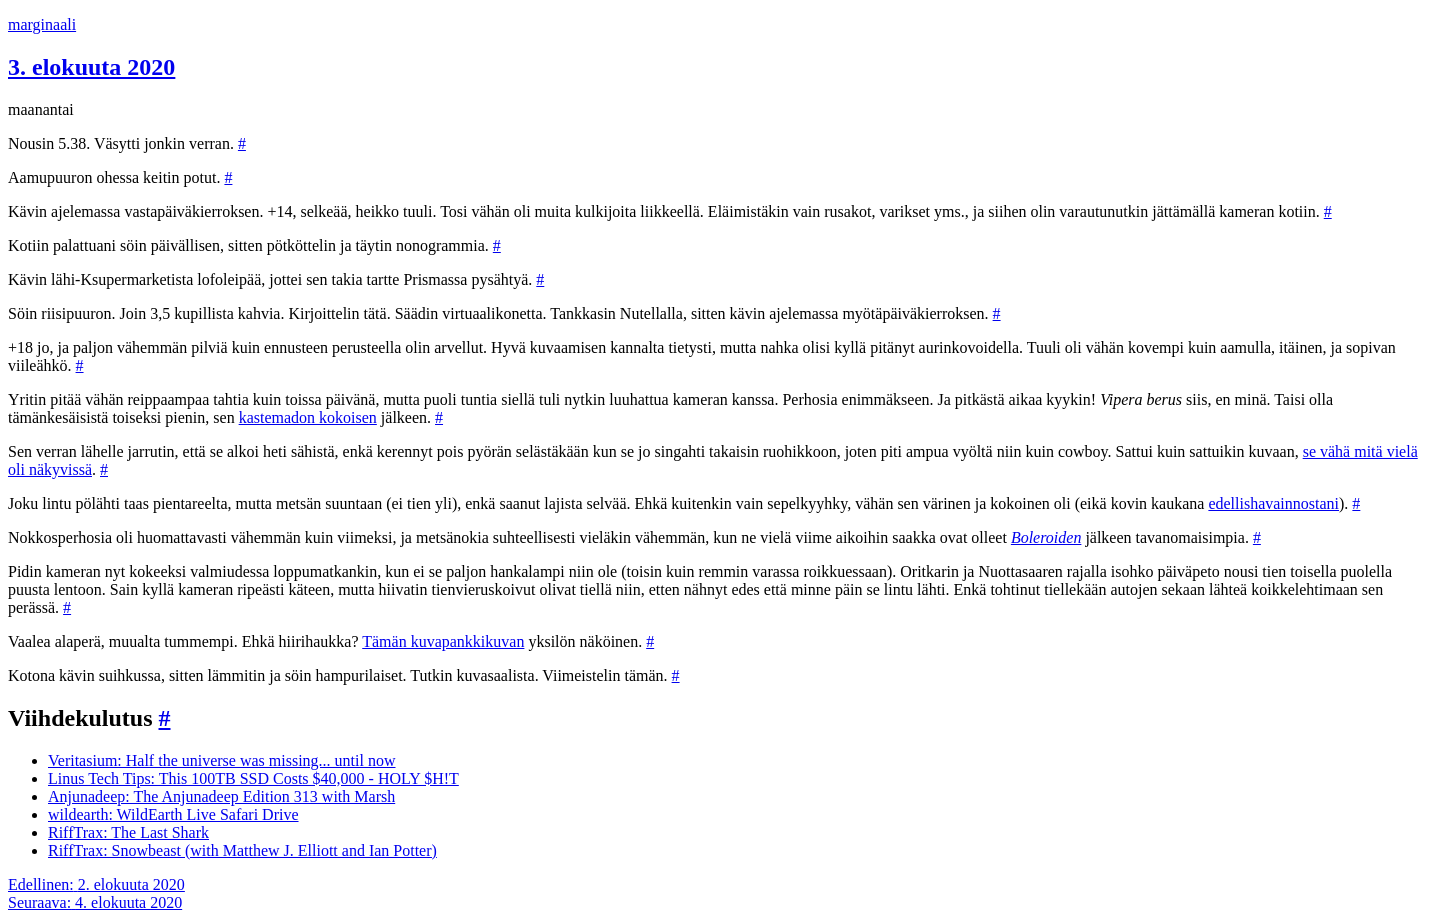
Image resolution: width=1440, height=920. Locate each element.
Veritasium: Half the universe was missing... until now (222, 760)
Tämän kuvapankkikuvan (443, 641)
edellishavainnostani (1273, 503)
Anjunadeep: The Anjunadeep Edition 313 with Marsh (221, 796)
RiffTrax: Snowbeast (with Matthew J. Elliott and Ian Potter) (242, 850)
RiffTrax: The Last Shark (128, 832)
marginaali (42, 24)
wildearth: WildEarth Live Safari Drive (173, 814)
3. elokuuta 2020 (91, 67)
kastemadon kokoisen (308, 417)
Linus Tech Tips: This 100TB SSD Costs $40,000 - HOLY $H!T (253, 778)
